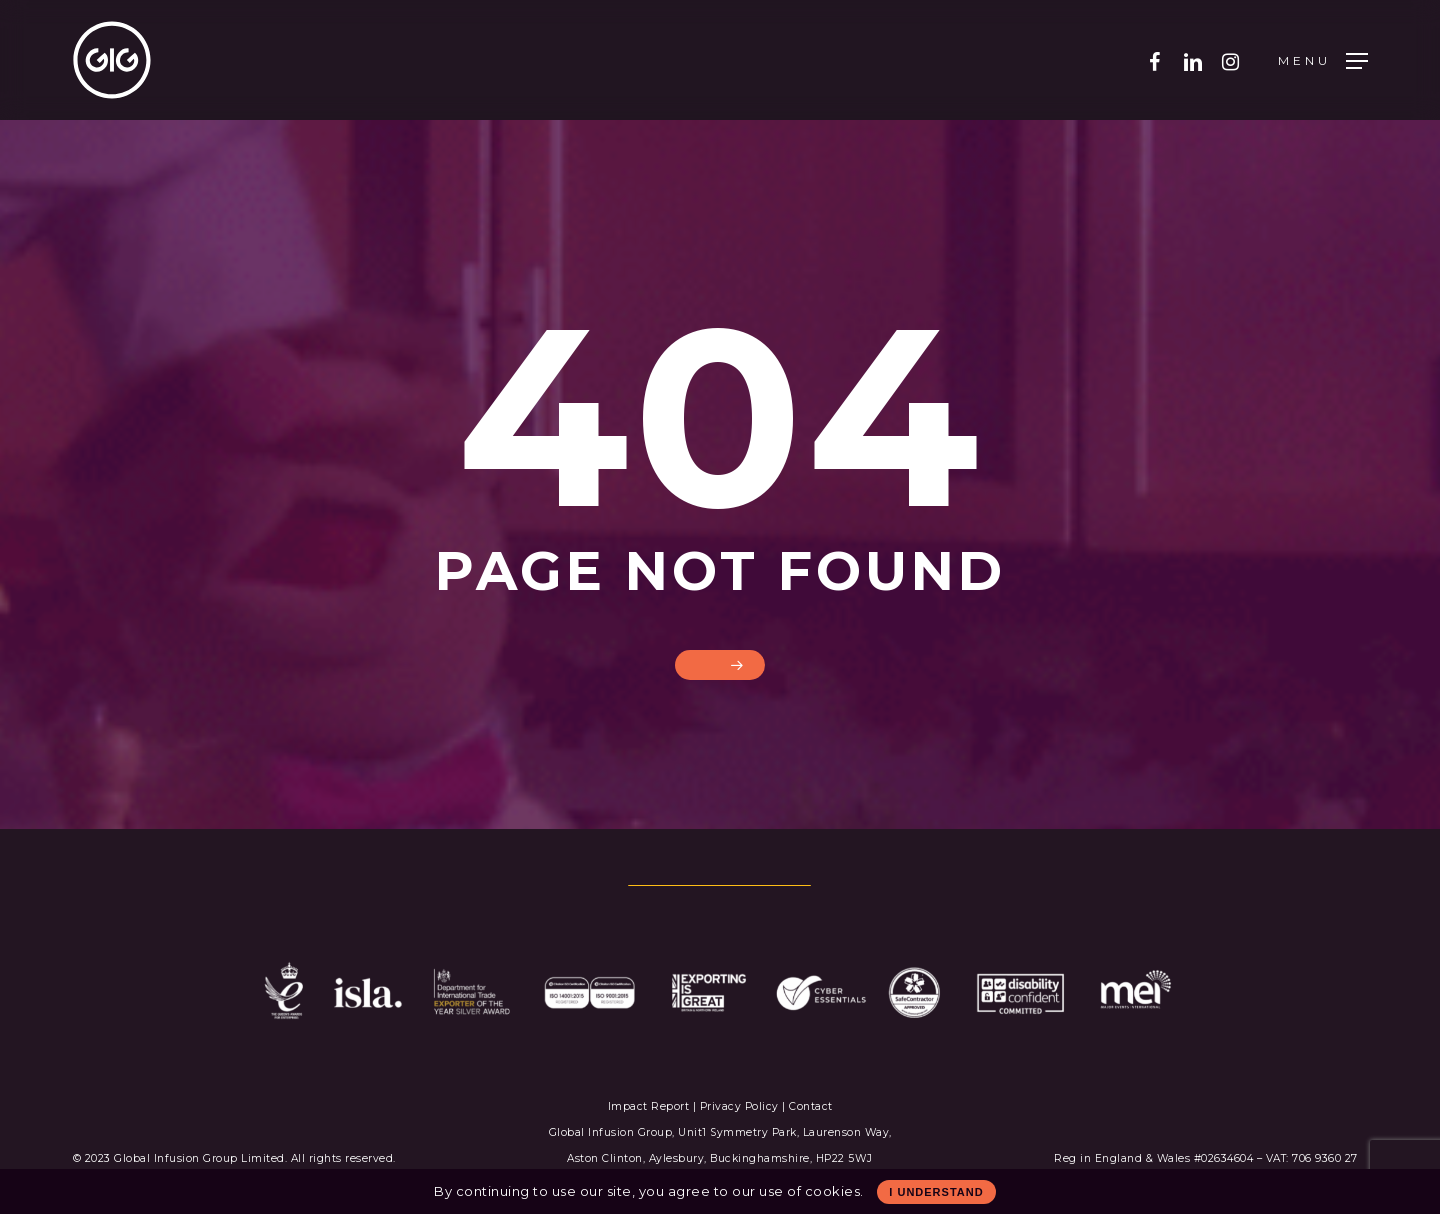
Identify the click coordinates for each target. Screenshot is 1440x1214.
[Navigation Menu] (1323, 60)
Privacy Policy (739, 1106)
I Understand (936, 1192)
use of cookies (809, 1191)
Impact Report (650, 1106)
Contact (811, 1106)
